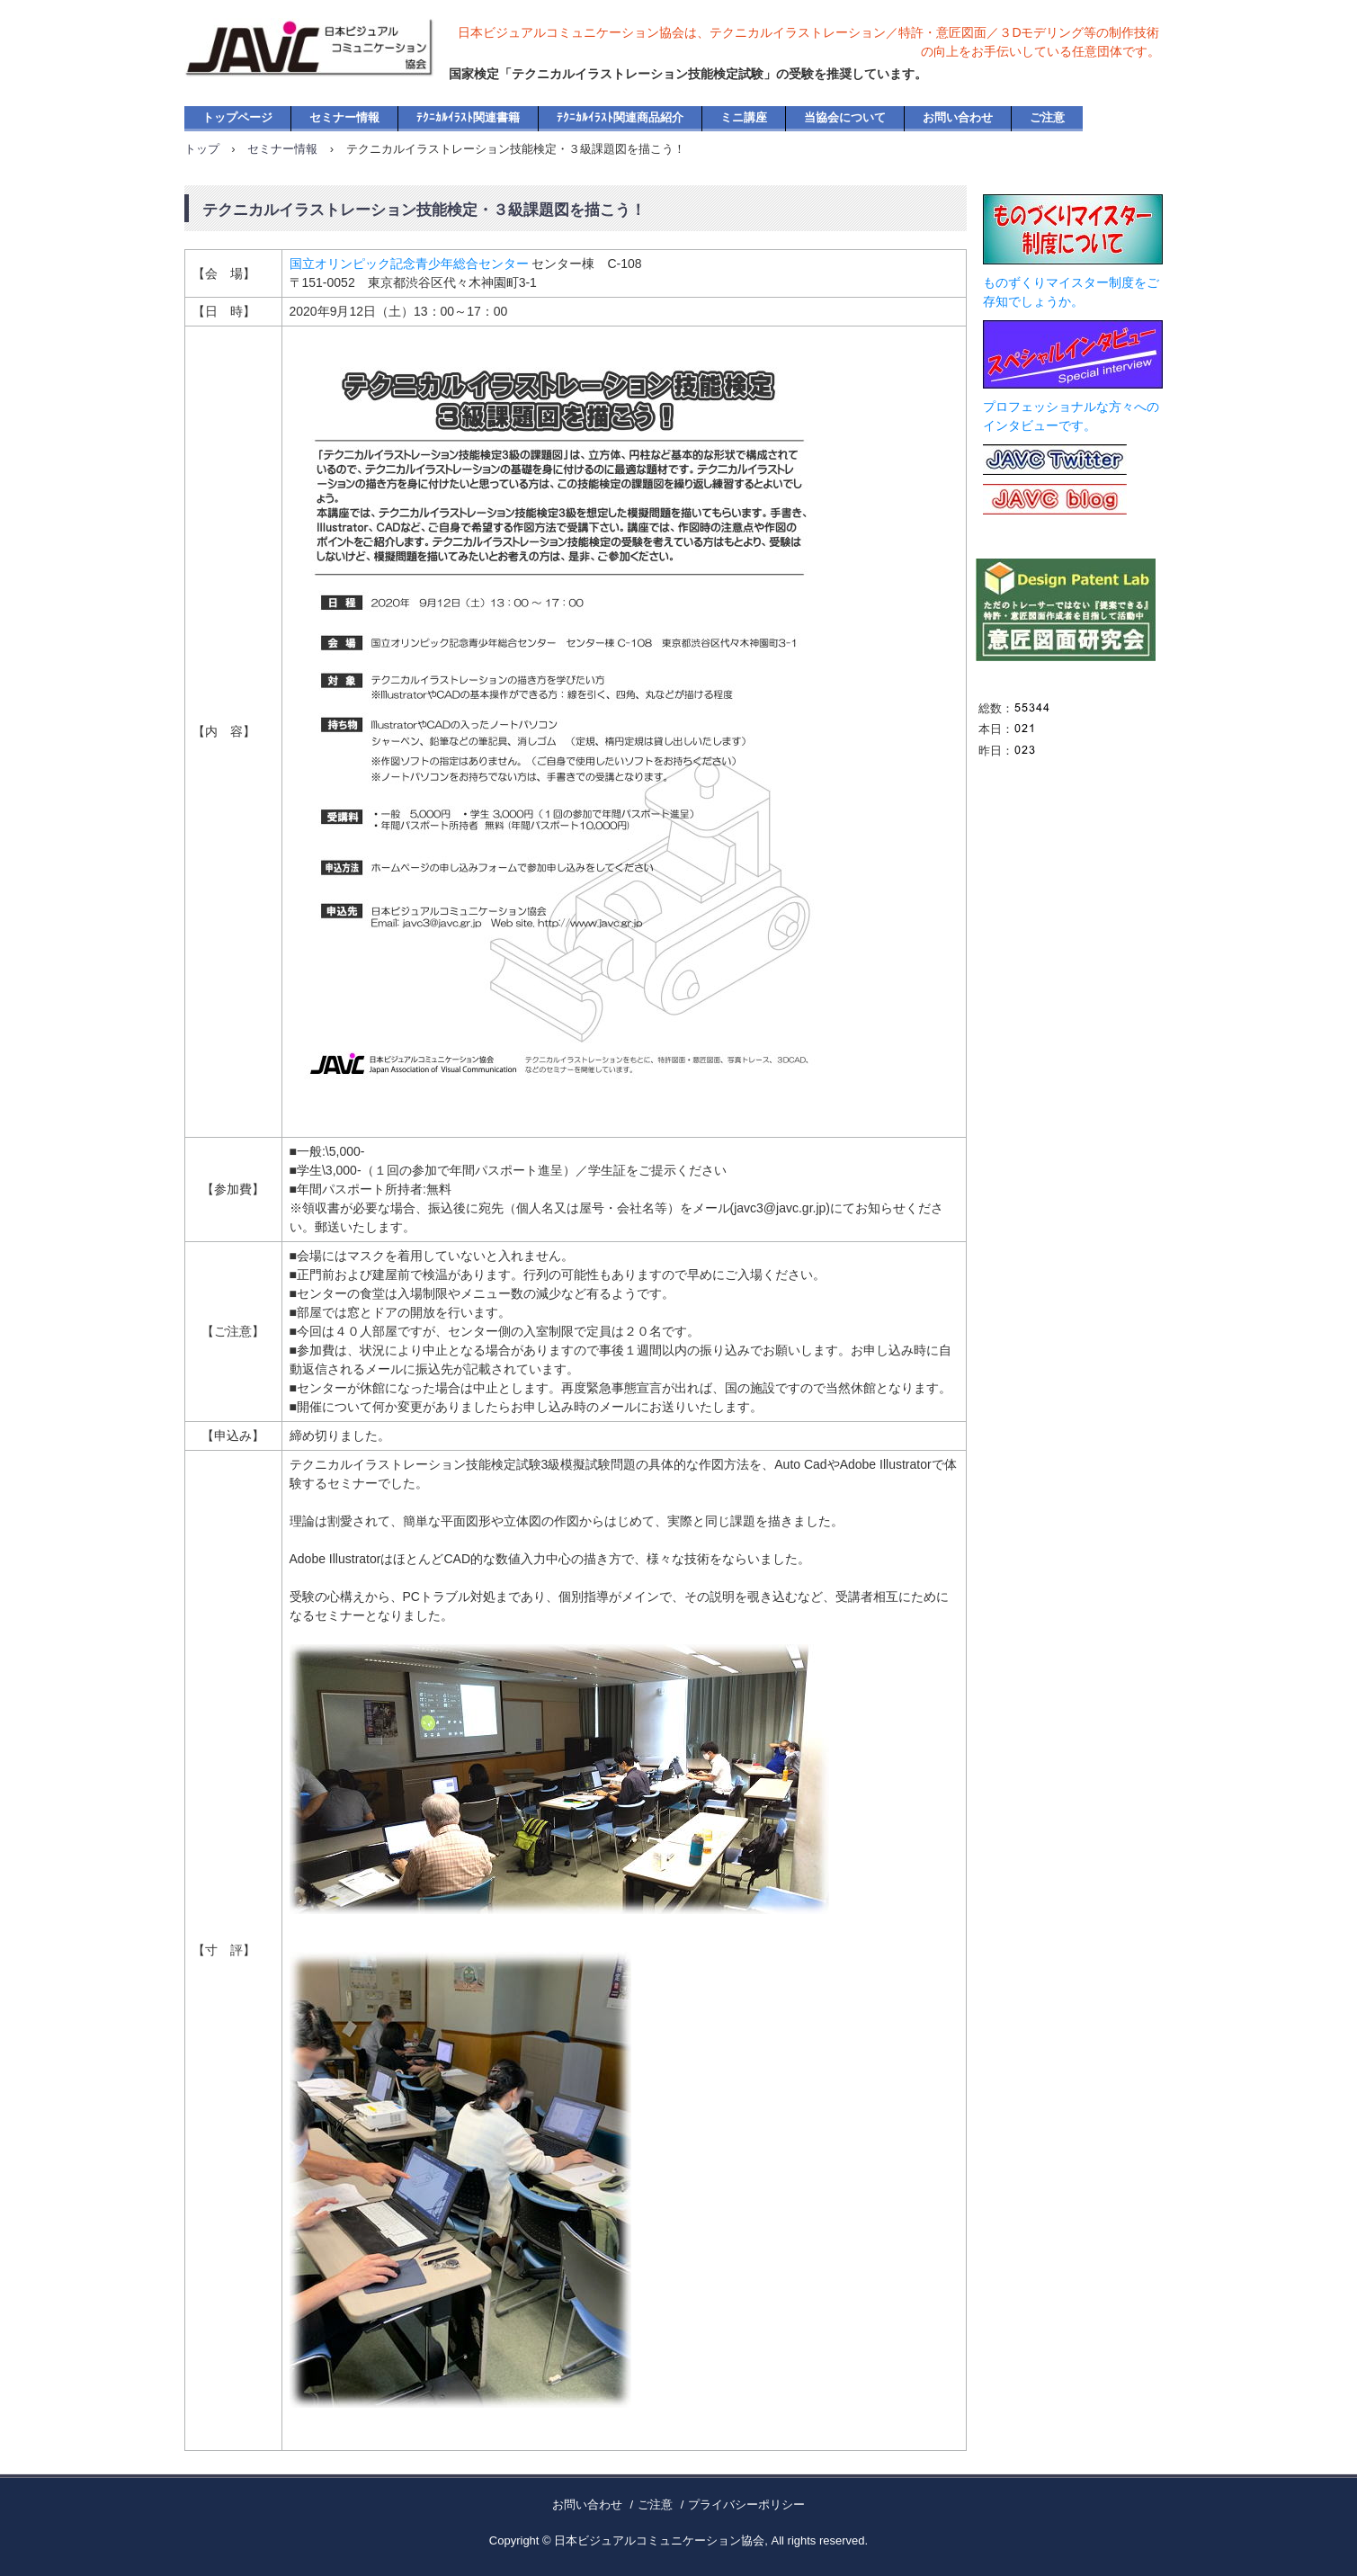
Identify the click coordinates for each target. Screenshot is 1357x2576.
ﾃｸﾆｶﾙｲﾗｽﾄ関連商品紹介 (620, 117)
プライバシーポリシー (746, 2504)
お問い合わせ (958, 117)
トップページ (237, 117)
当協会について (845, 117)
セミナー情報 (344, 117)
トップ (201, 149)
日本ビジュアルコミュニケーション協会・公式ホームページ (331, 63)
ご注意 (1047, 117)
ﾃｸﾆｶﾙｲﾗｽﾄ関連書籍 (468, 117)
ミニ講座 (743, 117)
